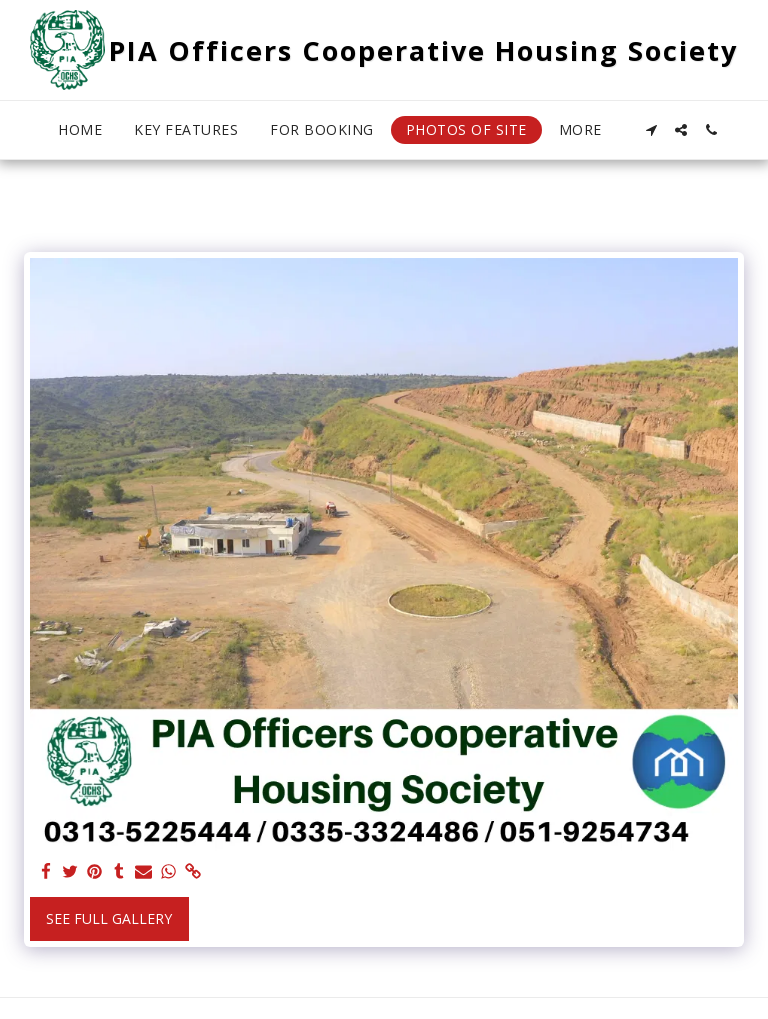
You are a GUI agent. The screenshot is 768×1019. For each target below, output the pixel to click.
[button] (651, 130)
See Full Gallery (109, 918)
